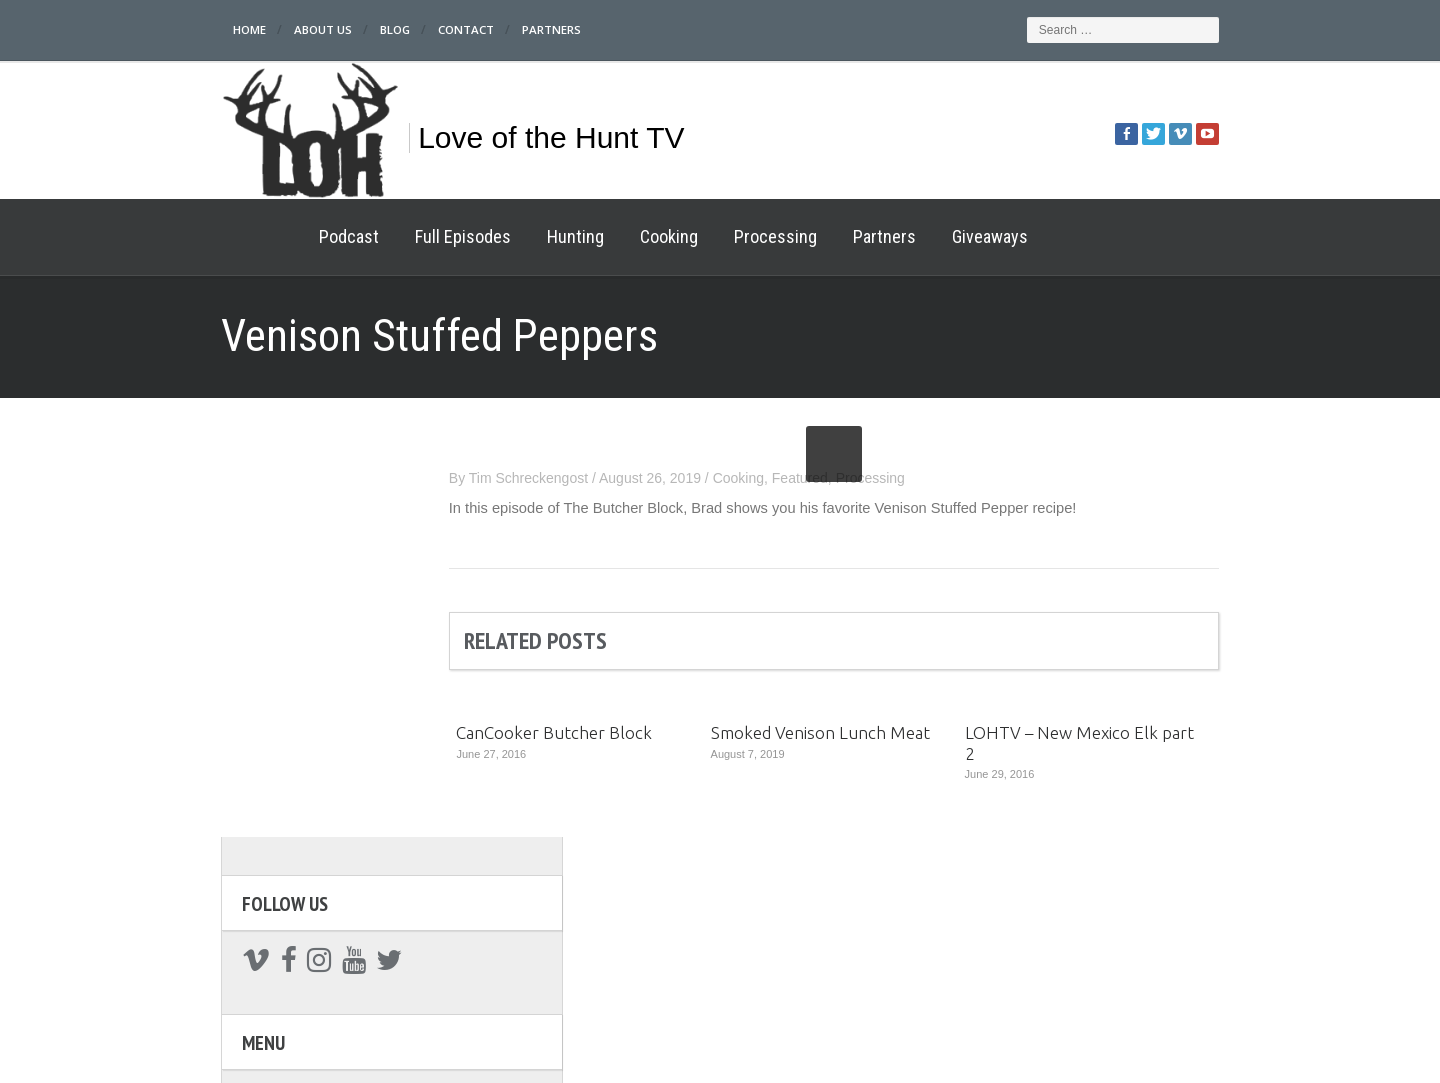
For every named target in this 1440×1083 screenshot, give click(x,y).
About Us (254, 29)
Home (179, 29)
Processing (704, 236)
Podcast (278, 236)
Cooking (598, 236)
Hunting (504, 236)
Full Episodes (392, 236)
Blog (329, 29)
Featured (871, 478)
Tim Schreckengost (599, 478)
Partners (489, 29)
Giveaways (919, 236)
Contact (402, 29)
